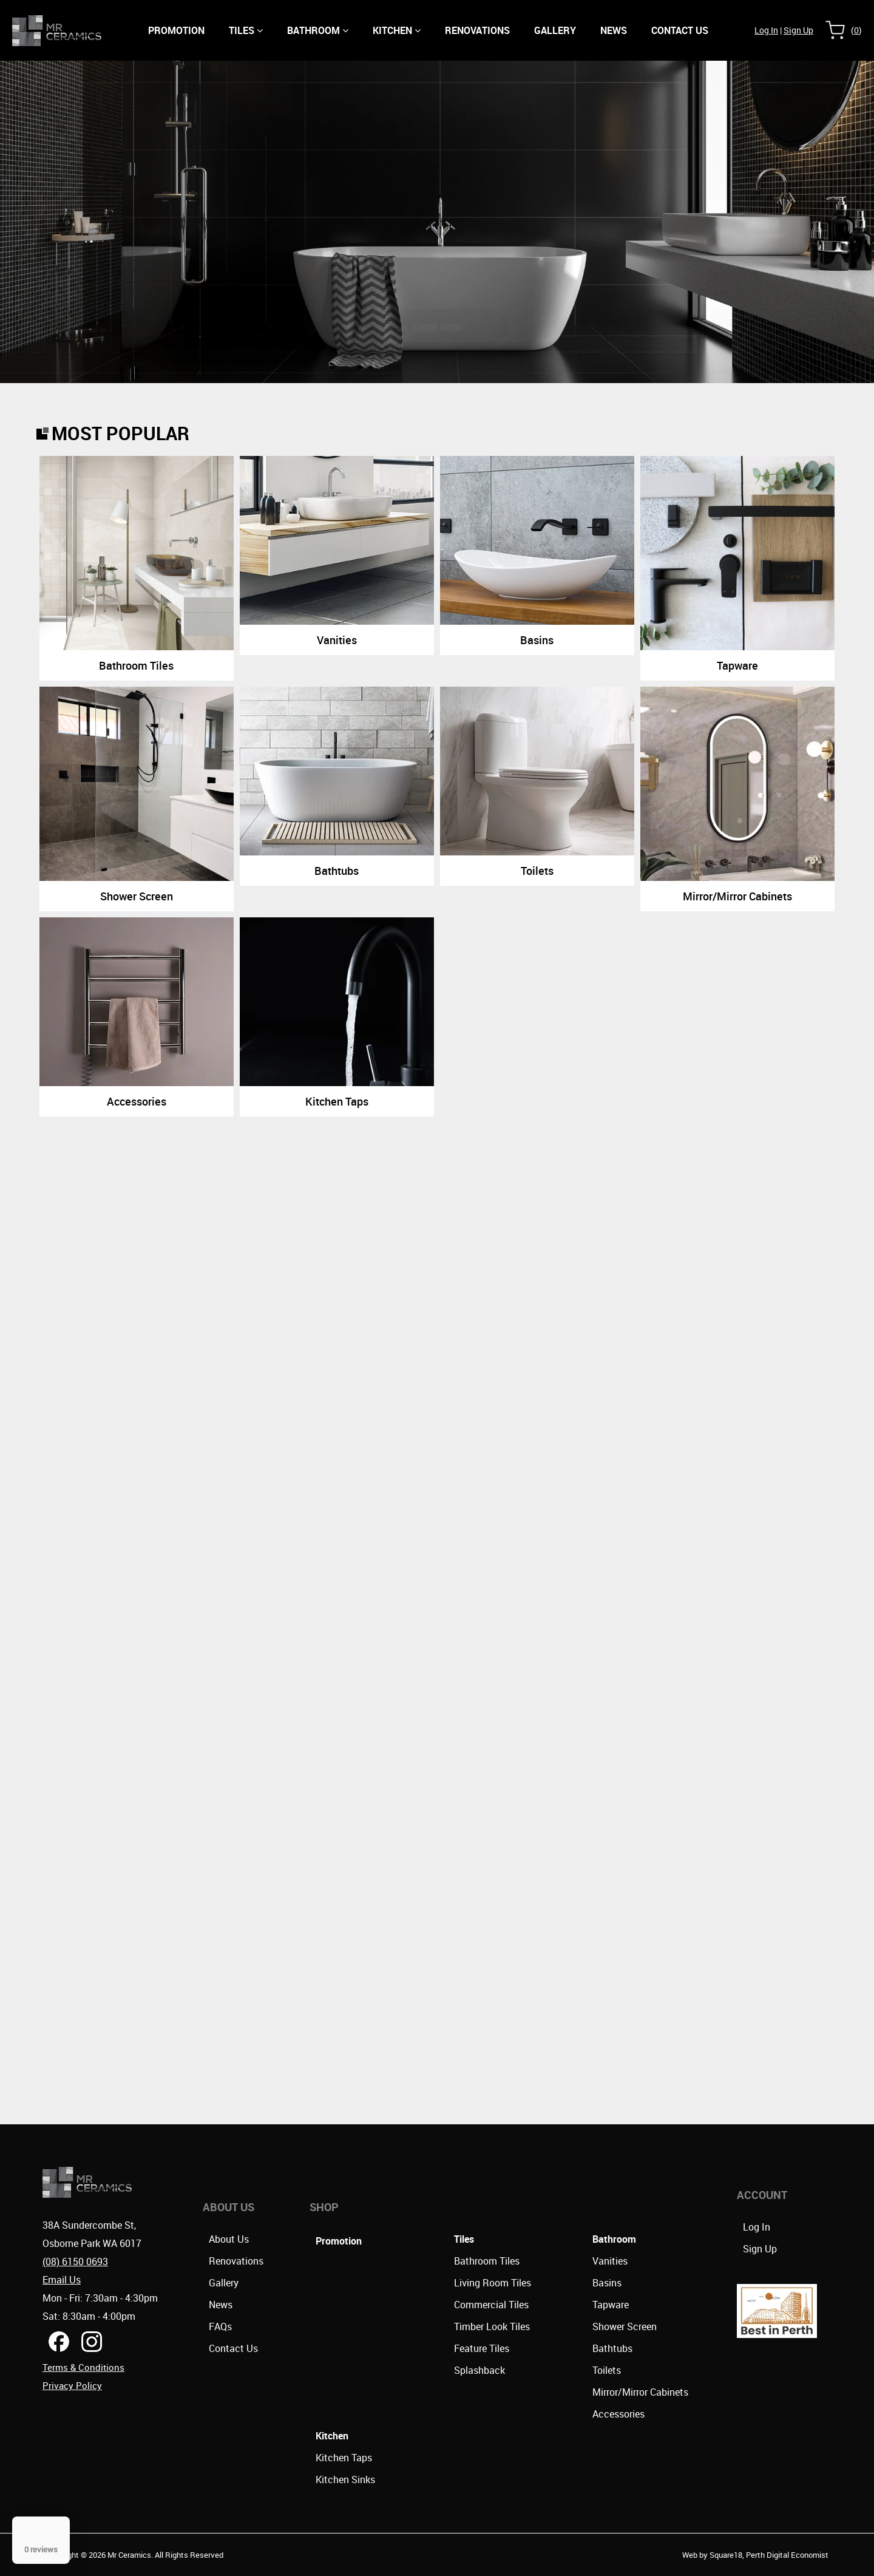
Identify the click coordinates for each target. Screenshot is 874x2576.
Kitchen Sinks (345, 2479)
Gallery (555, 30)
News (220, 2304)
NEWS (613, 30)
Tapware (610, 2304)
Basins (607, 2282)
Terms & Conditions (83, 2367)
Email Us (61, 2279)
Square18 (726, 2554)
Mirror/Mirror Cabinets (640, 2392)
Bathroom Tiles (487, 2261)
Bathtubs (612, 2348)
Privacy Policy (72, 2385)
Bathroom (317, 30)
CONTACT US (679, 30)
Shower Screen (624, 2326)
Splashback (479, 2370)
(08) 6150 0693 (75, 2261)
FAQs (220, 2326)
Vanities (610, 2261)
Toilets (606, 2370)
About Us (229, 2239)
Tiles (246, 30)
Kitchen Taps (344, 2457)
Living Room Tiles (492, 2282)
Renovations (477, 30)
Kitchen (397, 30)
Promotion (176, 30)
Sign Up (798, 30)
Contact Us (233, 2348)
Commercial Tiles (491, 2304)
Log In (766, 30)
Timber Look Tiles (492, 2326)
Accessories (618, 2414)
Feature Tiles (481, 2348)
